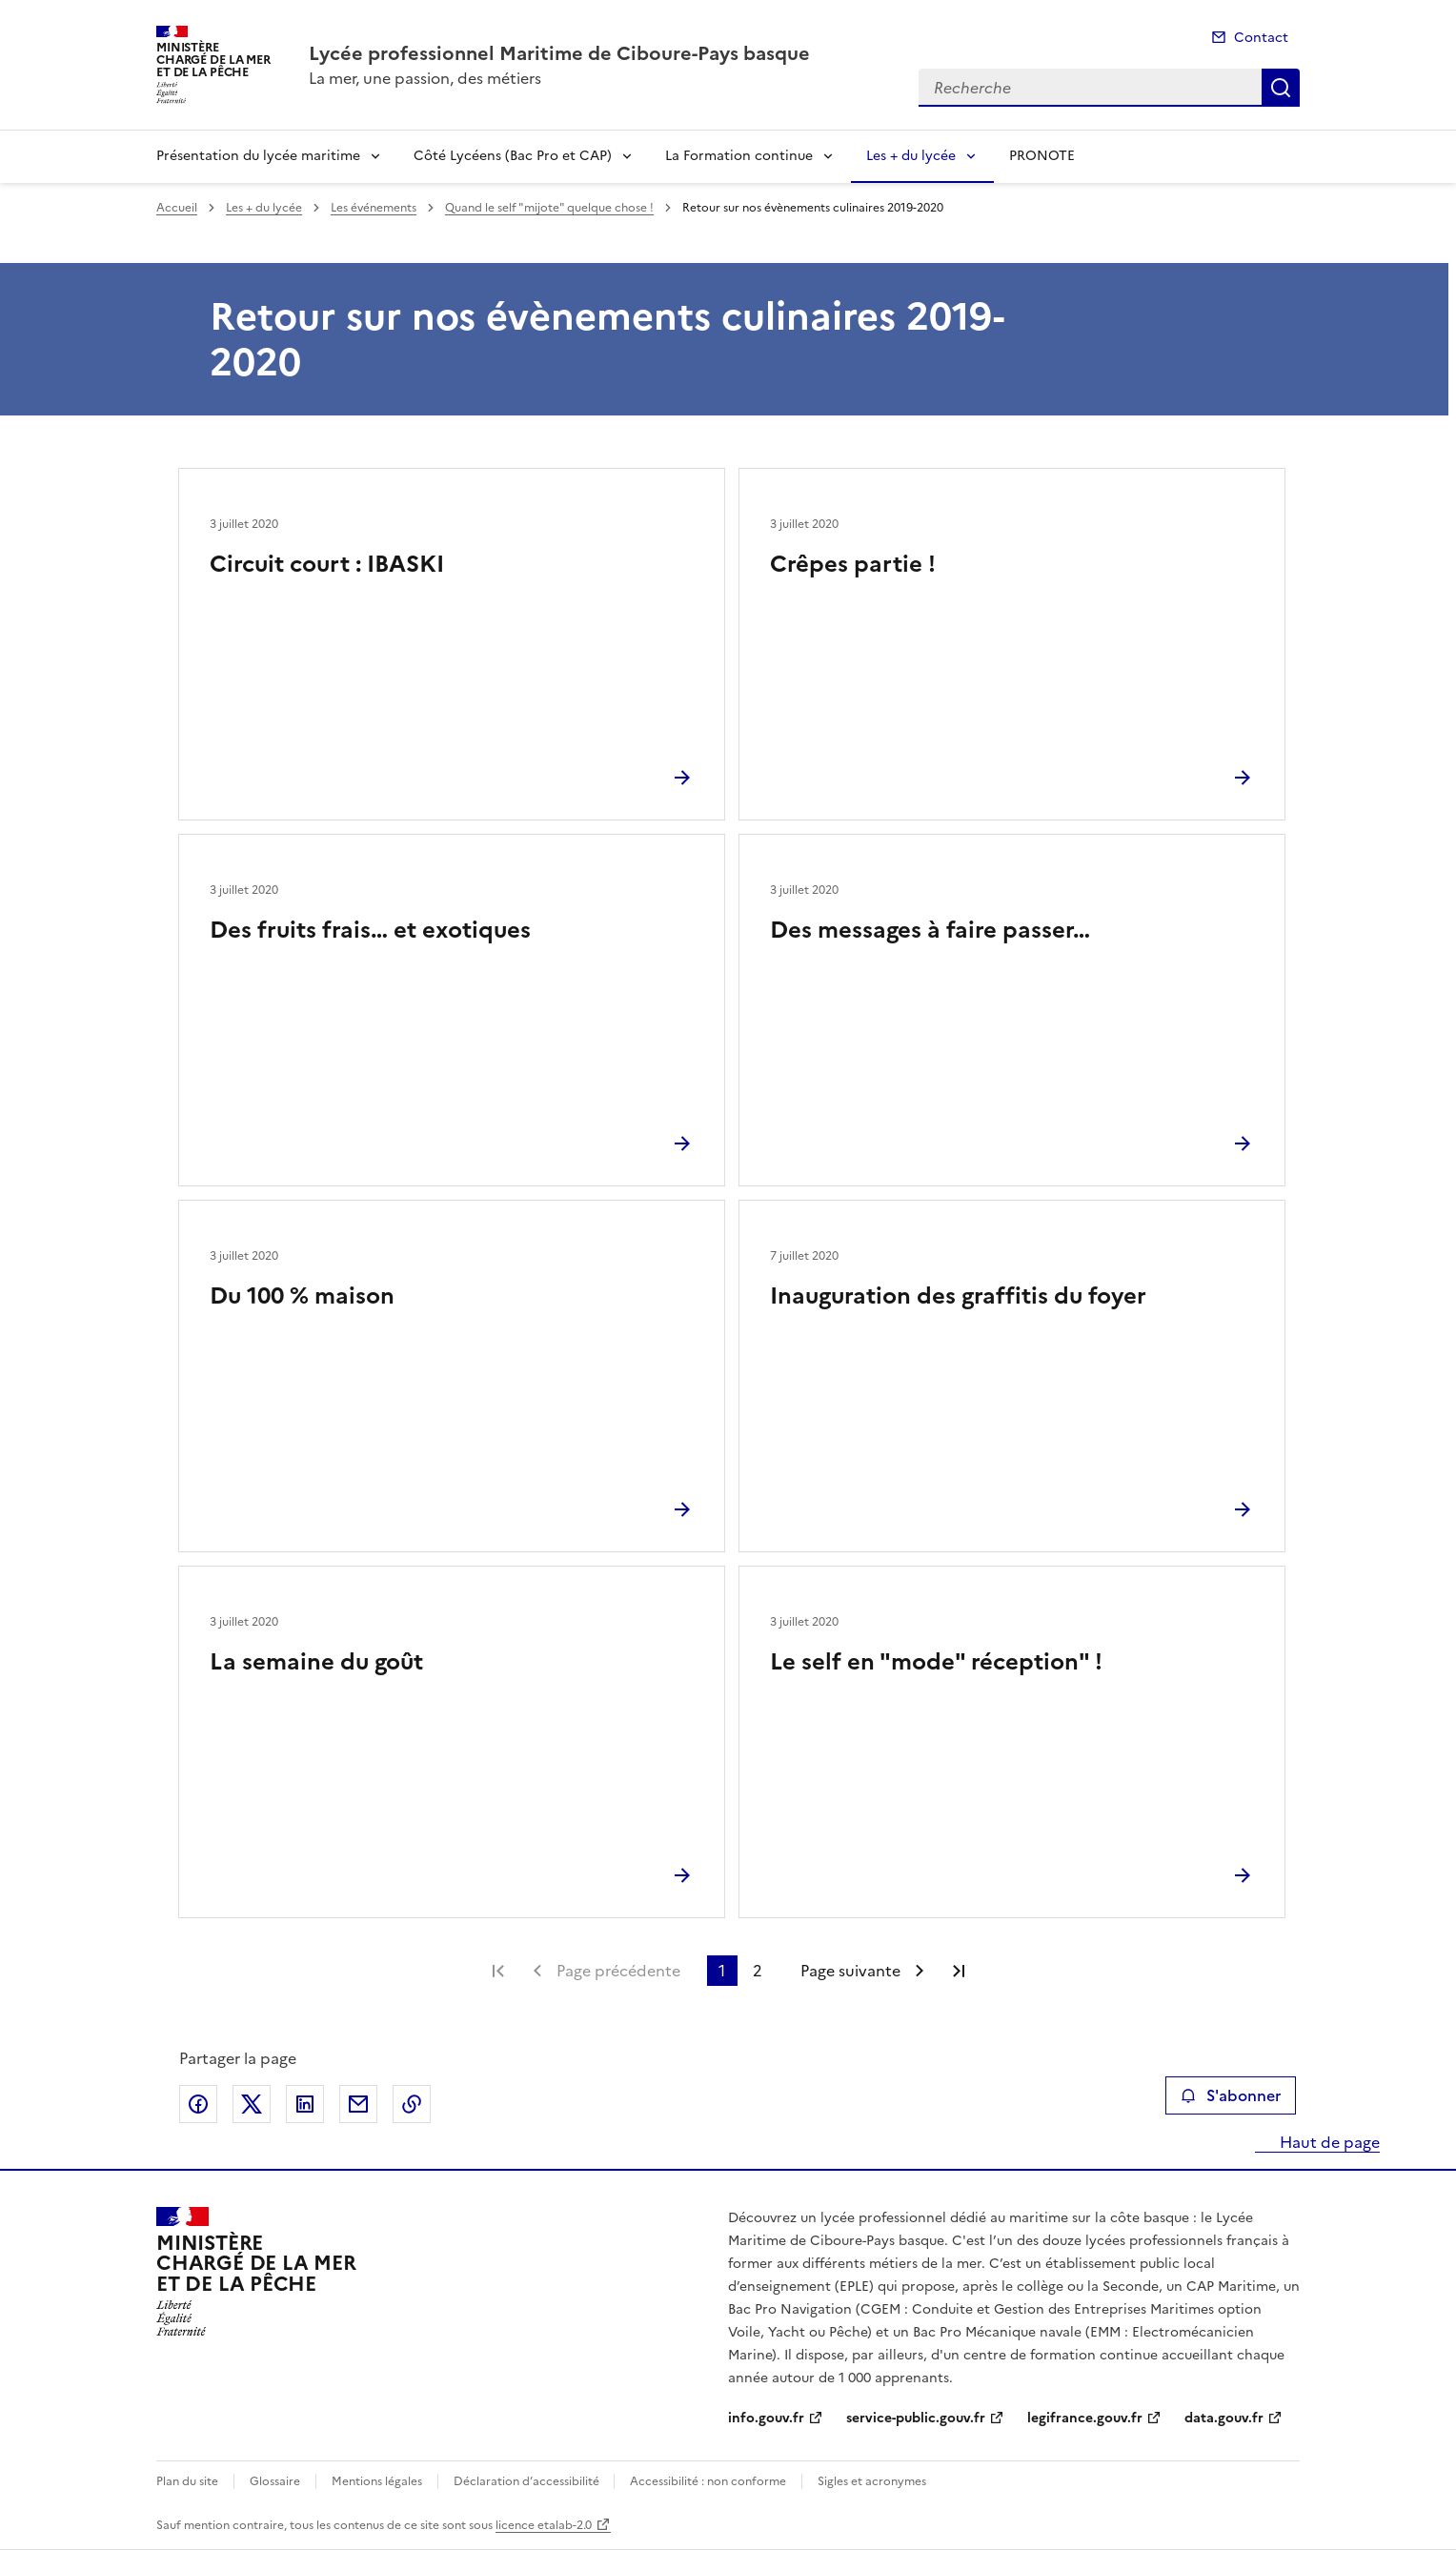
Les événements (373, 207)
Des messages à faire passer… (930, 930)
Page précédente (618, 1970)
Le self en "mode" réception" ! (936, 1662)
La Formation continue (739, 156)
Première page (498, 1970)
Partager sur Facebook (198, 2104)
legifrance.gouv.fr (1085, 2418)
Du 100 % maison (302, 1296)
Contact (1261, 38)
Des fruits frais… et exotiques (370, 930)
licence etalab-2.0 (543, 2525)
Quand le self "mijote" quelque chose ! (549, 207)
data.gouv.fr (1224, 2418)
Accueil (176, 207)
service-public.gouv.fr (915, 2418)
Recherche (1281, 88)
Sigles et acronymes (872, 2481)
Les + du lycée (911, 156)
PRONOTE (1042, 156)
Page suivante (850, 1970)
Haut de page (1328, 2142)
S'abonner (1231, 2095)
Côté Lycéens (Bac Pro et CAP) (513, 156)
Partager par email (358, 2104)
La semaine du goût (316, 1662)
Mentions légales (377, 2481)
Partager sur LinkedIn (305, 2104)
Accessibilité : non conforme (708, 2481)
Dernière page (958, 1970)
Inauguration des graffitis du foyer (958, 1296)
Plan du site (187, 2481)
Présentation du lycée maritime (258, 156)
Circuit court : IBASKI (327, 564)
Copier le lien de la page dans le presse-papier (412, 2104)
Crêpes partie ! (853, 564)
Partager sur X (252, 2104)
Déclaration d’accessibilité (528, 2481)
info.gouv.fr (766, 2418)
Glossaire (275, 2481)
